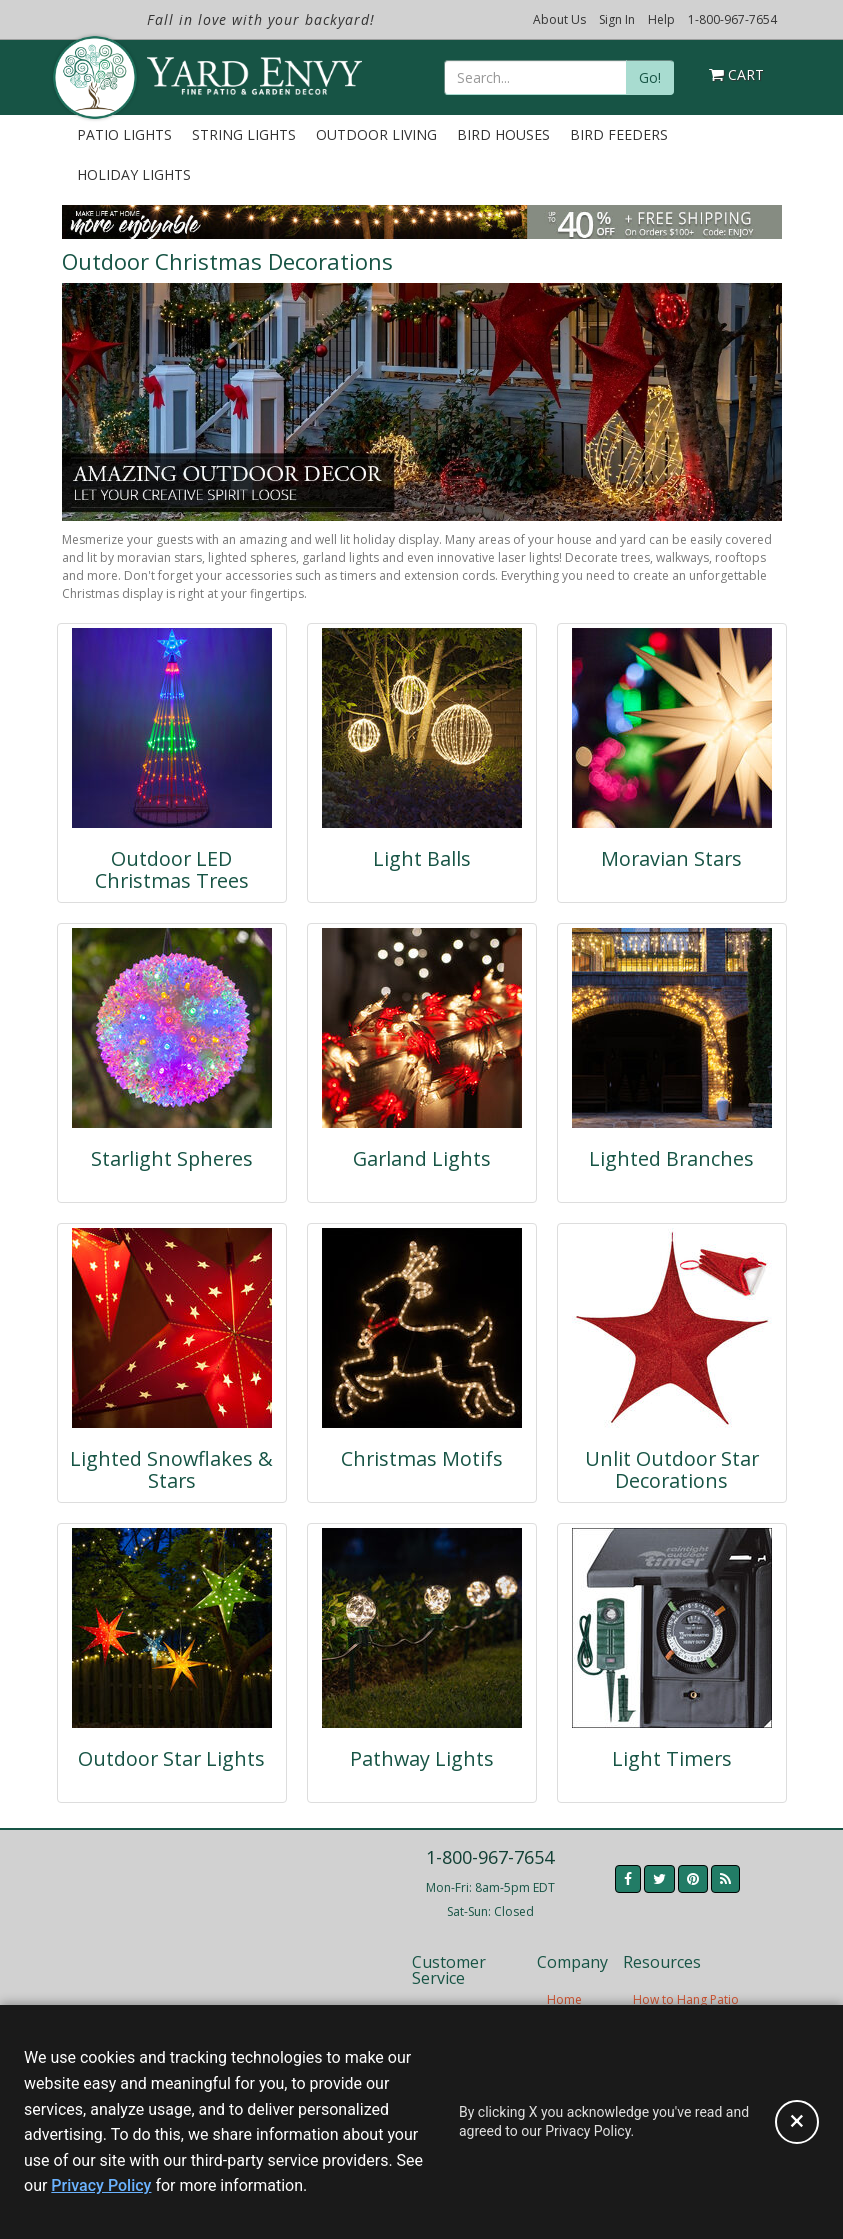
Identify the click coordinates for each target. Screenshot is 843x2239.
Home (564, 1999)
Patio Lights (124, 134)
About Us (559, 19)
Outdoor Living (376, 134)
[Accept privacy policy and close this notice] (797, 2122)
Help (661, 19)
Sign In (617, 19)
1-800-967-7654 (732, 19)
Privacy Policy (101, 2185)
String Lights (244, 134)
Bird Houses (503, 134)
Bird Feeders (619, 134)
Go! (650, 77)
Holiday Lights (134, 174)
